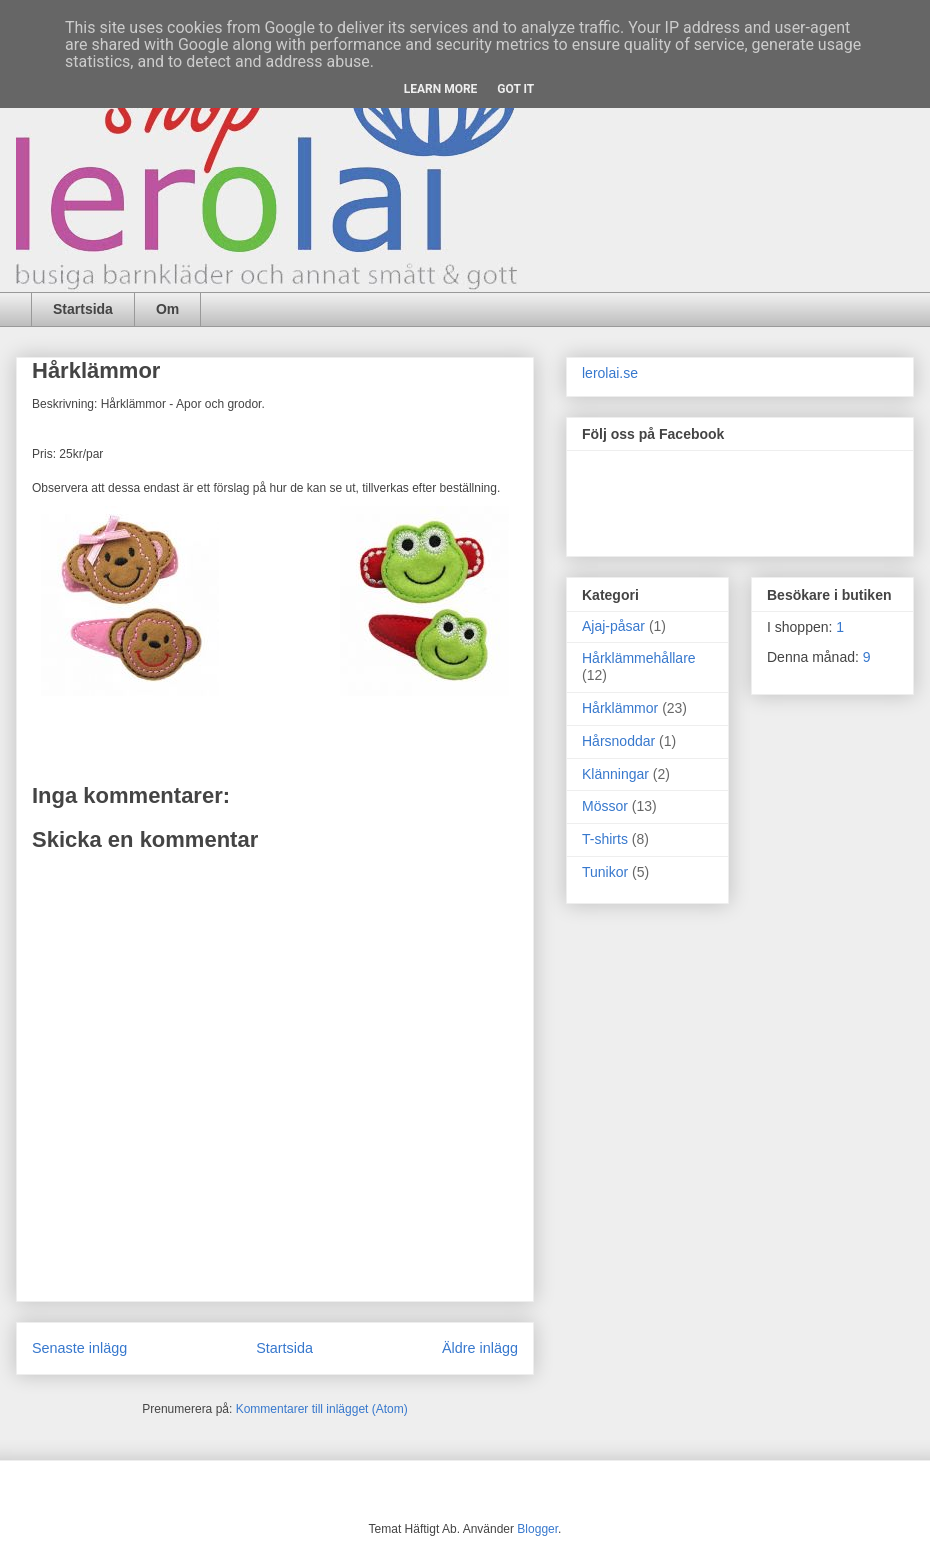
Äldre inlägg (480, 1348)
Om (167, 309)
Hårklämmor (620, 708)
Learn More (441, 89)
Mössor (605, 806)
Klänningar (615, 774)
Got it (515, 89)
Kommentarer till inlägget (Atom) (322, 1409)
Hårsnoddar (618, 741)
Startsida (83, 309)
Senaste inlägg (79, 1348)
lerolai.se (610, 373)
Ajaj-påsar (613, 626)
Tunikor (605, 872)
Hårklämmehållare (639, 658)
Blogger (537, 1529)
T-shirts (605, 839)
